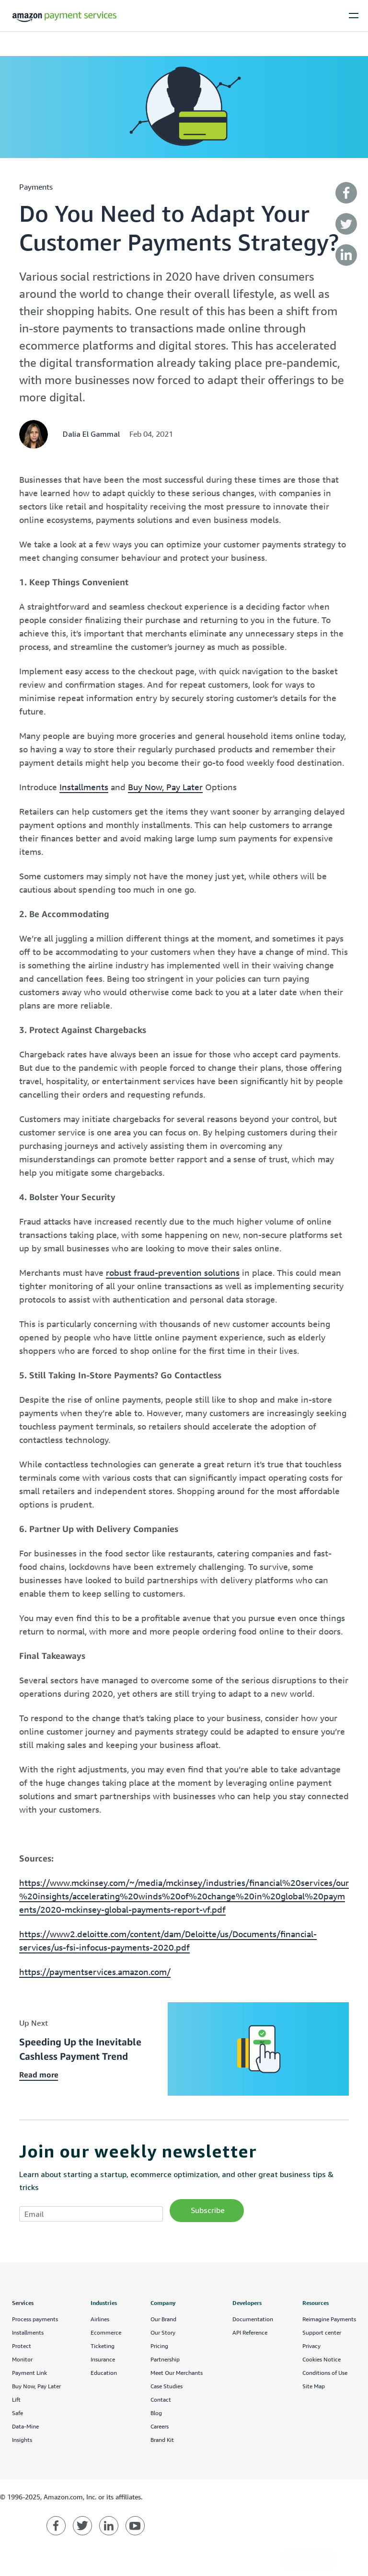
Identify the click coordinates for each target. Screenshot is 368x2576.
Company (162, 2302)
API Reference (249, 2332)
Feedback (308, 2559)
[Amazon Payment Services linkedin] (108, 2525)
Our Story (162, 2332)
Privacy (311, 2345)
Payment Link (29, 2372)
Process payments (35, 2319)
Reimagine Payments (329, 2319)
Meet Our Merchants (176, 2372)
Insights (22, 2439)
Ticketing (103, 2345)
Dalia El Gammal (91, 434)
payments (36, 187)
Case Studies (166, 2386)
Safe (17, 2413)
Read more (38, 2074)
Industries (104, 2302)
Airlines (100, 2319)
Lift (16, 2399)
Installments (83, 787)
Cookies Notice (321, 2359)
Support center (321, 2332)
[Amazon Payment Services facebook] (56, 2525)
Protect (21, 2345)
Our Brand (163, 2319)
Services (23, 2302)
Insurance (103, 2359)
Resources (315, 2302)
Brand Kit (162, 2439)
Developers (247, 2302)
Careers (159, 2426)
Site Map (313, 2386)
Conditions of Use (324, 2372)
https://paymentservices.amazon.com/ (95, 1971)
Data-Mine (25, 2426)
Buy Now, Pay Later (165, 787)
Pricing (159, 2345)
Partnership (165, 2359)
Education (104, 2372)
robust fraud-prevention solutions (173, 1272)
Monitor (22, 2359)
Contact (160, 2399)
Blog (156, 2413)
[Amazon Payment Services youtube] (135, 2525)
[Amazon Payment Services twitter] (82, 2525)
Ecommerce (106, 2332)
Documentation (252, 2319)
